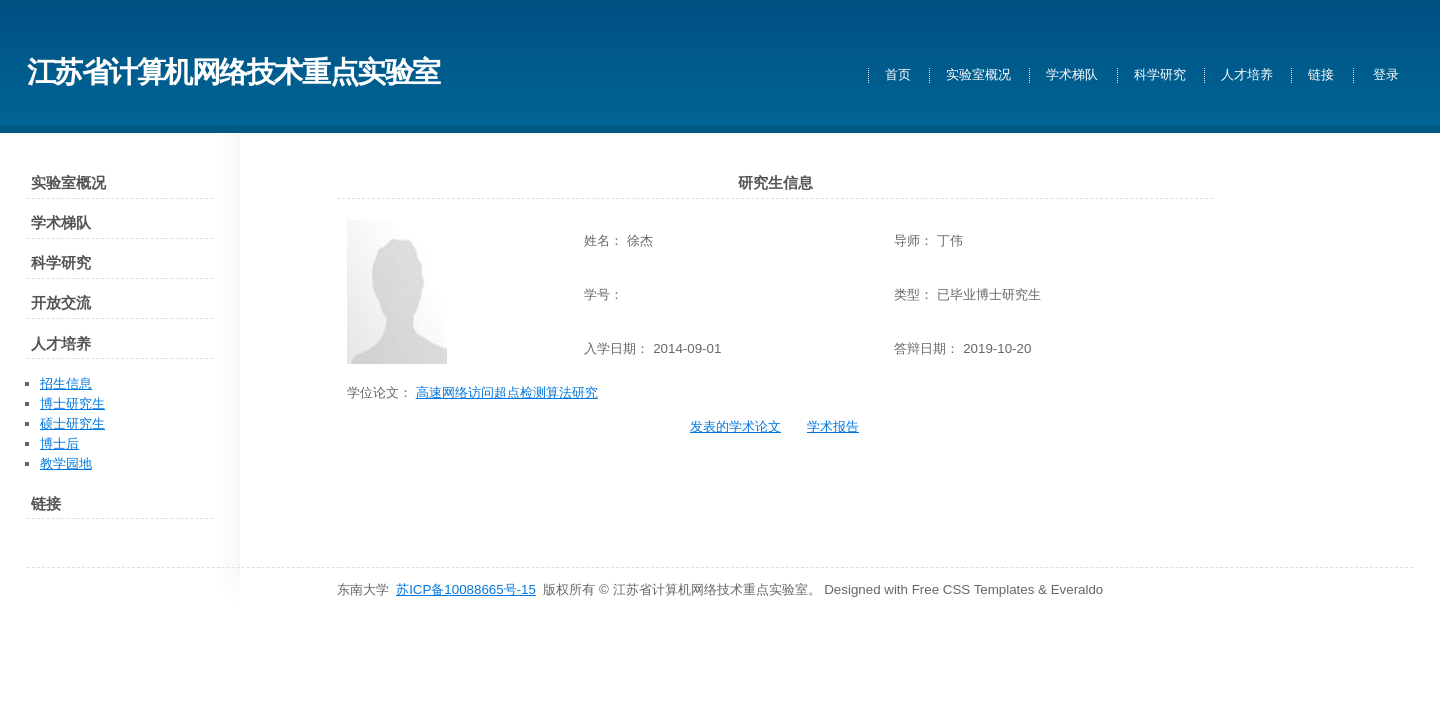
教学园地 (66, 463)
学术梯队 (1072, 75)
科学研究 (1160, 75)
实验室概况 (978, 75)
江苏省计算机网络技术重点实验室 (233, 71)
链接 (1321, 75)
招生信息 (66, 383)
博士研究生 (72, 403)
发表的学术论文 (735, 426)
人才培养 (1247, 75)
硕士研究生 (72, 423)
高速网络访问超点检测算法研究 (507, 392)
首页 (898, 75)
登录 (1386, 75)
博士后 (59, 443)
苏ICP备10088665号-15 (466, 589)
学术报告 (833, 426)
